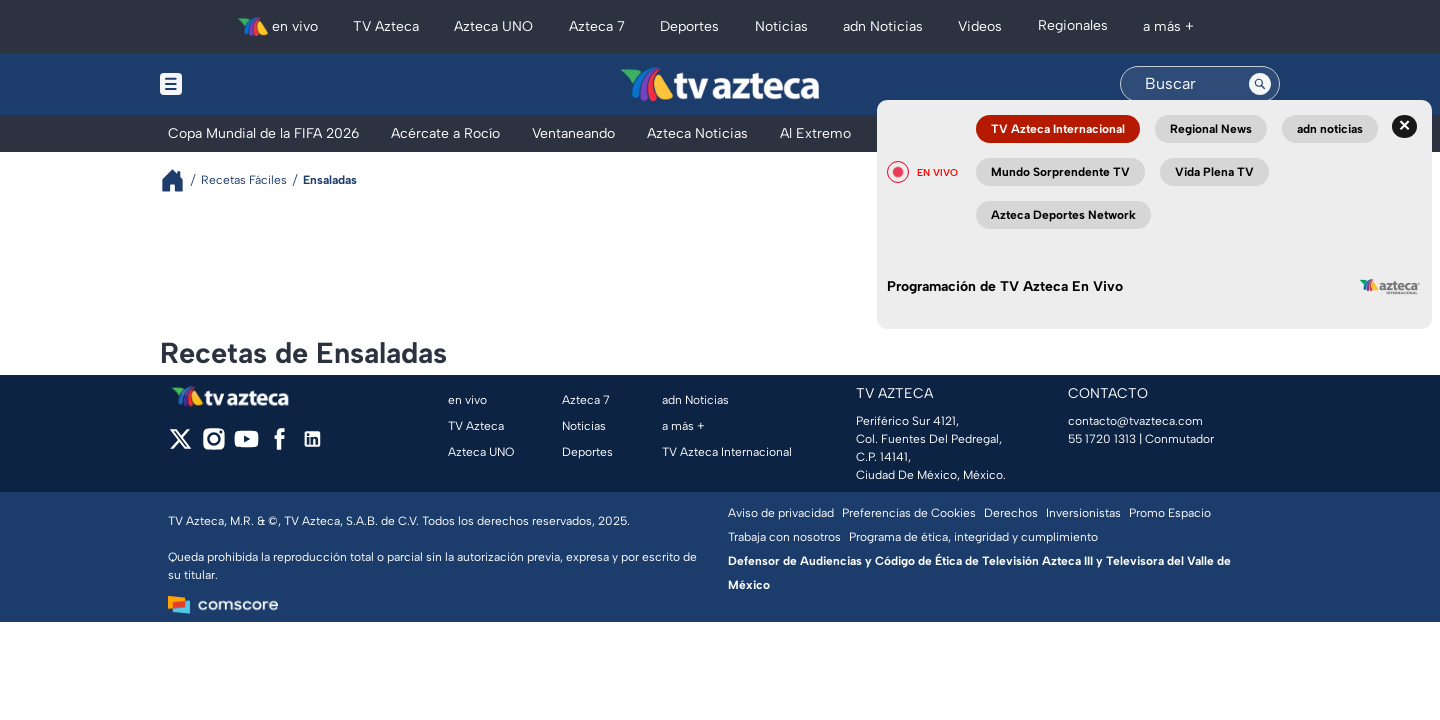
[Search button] (1260, 84)
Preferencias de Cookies (909, 513)
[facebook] (279, 445)
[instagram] (213, 445)
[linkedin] (312, 445)
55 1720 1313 (1102, 439)
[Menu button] (240, 84)
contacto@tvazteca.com (1135, 421)
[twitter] (180, 445)
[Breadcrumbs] (180, 180)
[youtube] (246, 445)
